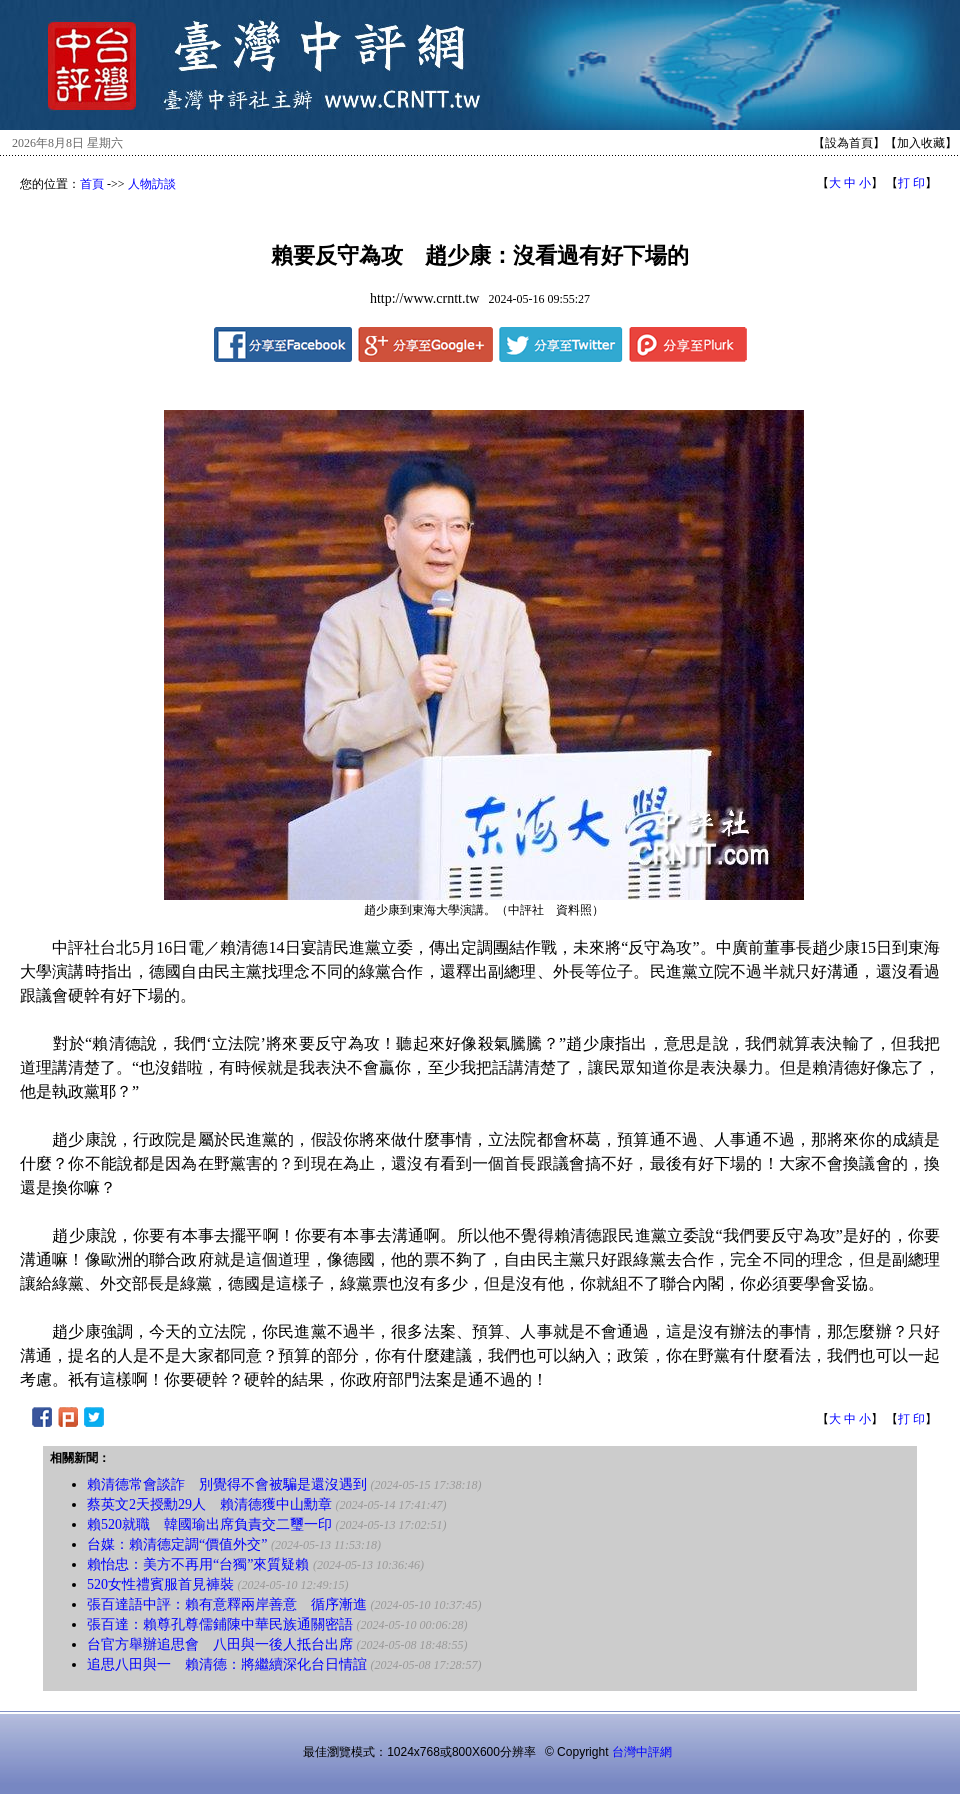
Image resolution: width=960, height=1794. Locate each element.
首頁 (92, 184)
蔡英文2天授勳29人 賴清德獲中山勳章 (209, 1504)
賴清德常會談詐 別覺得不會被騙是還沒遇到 (227, 1484)
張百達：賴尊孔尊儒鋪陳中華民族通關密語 (220, 1624)
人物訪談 (152, 184)
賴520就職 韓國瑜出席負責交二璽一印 (209, 1524)
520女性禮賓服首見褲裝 (160, 1584)
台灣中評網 (642, 1752)
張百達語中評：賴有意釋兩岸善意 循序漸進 (227, 1604)
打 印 (911, 183)
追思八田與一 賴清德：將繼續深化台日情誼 (227, 1664)
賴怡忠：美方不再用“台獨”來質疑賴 (198, 1564)
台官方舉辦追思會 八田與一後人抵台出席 (220, 1644)
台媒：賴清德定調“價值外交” (177, 1544)
